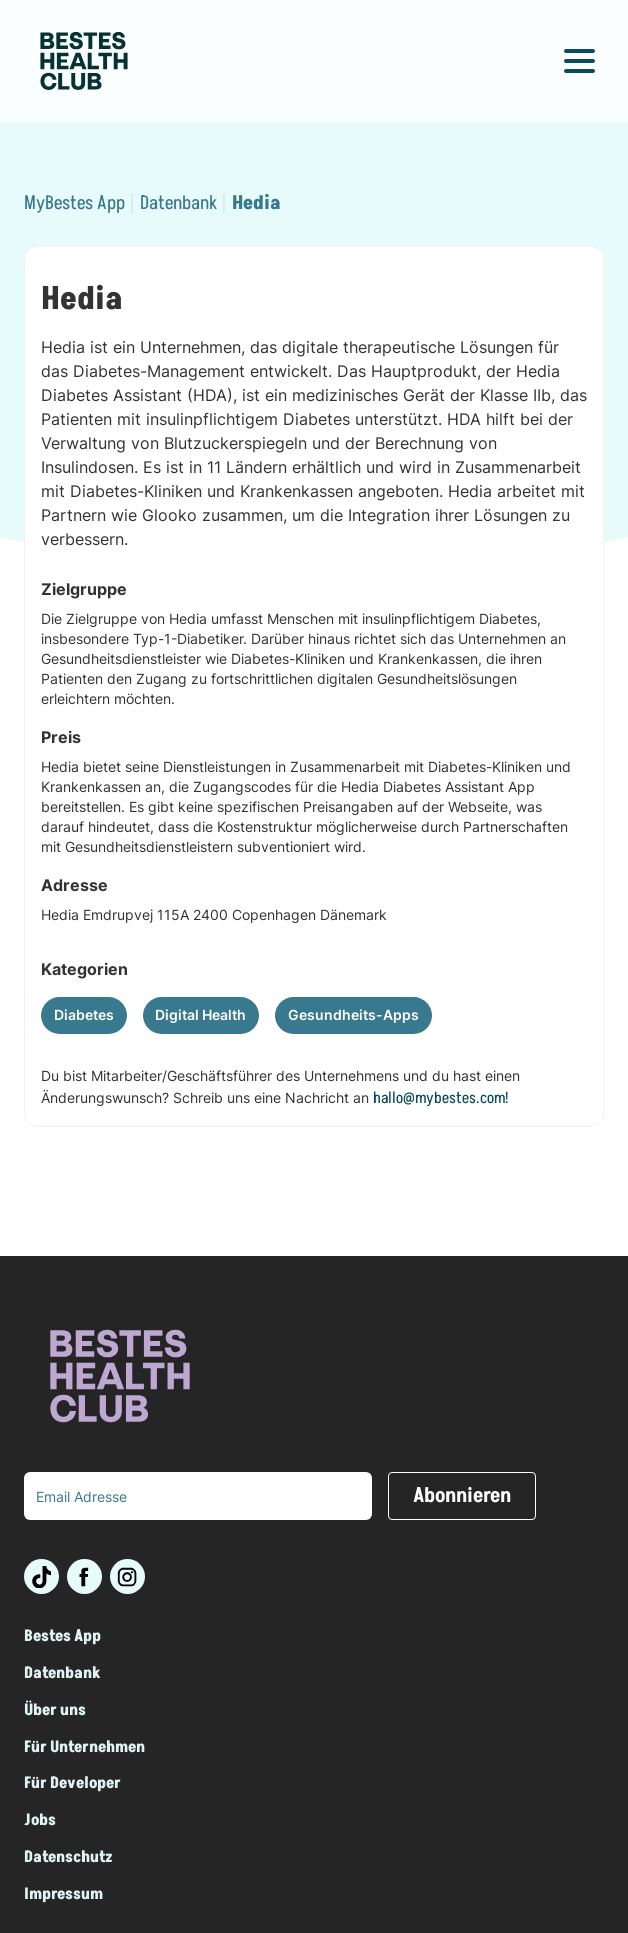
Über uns (55, 1710)
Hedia (256, 203)
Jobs (40, 1820)
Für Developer (72, 1783)
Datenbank (178, 203)
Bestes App (62, 1636)
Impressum (63, 1894)
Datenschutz (68, 1857)
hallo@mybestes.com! (441, 1098)
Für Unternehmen (84, 1747)
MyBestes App (74, 203)
